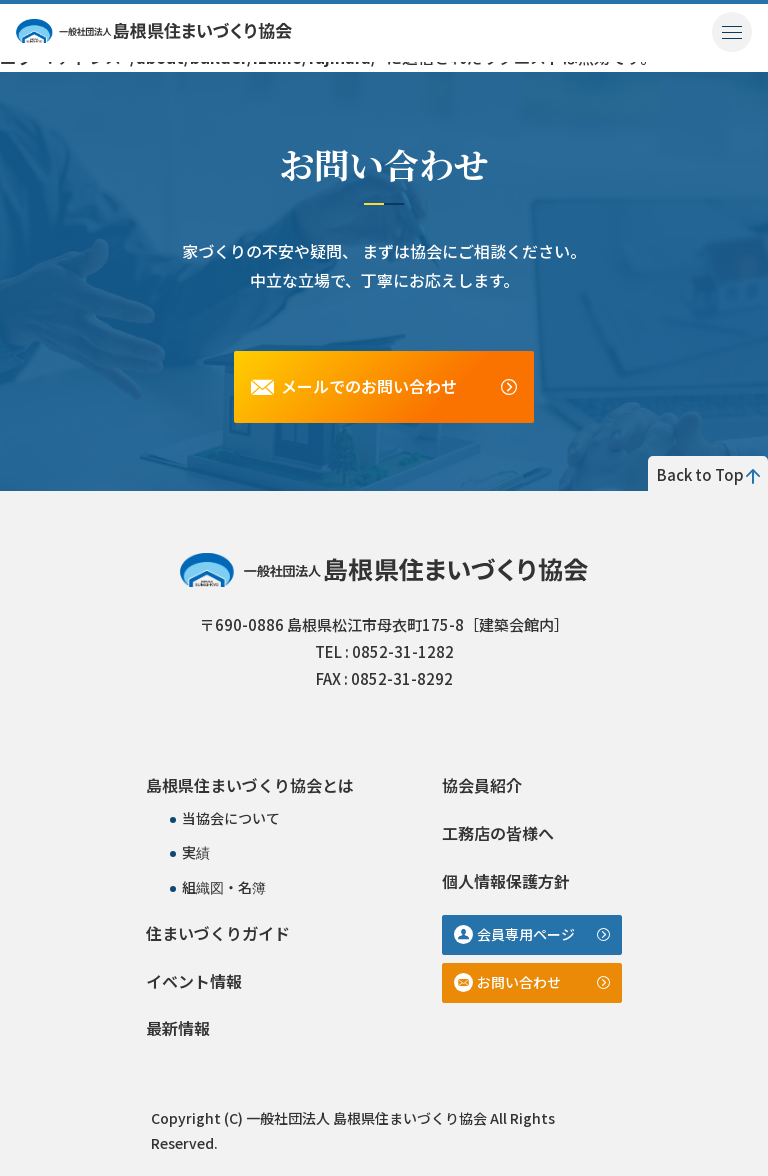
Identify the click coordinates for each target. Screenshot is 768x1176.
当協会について (231, 818)
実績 (196, 852)
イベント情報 (194, 981)
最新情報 (178, 1028)
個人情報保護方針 (506, 881)
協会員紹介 (482, 785)
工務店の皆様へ (498, 833)
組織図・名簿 (224, 887)
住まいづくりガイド (218, 933)
